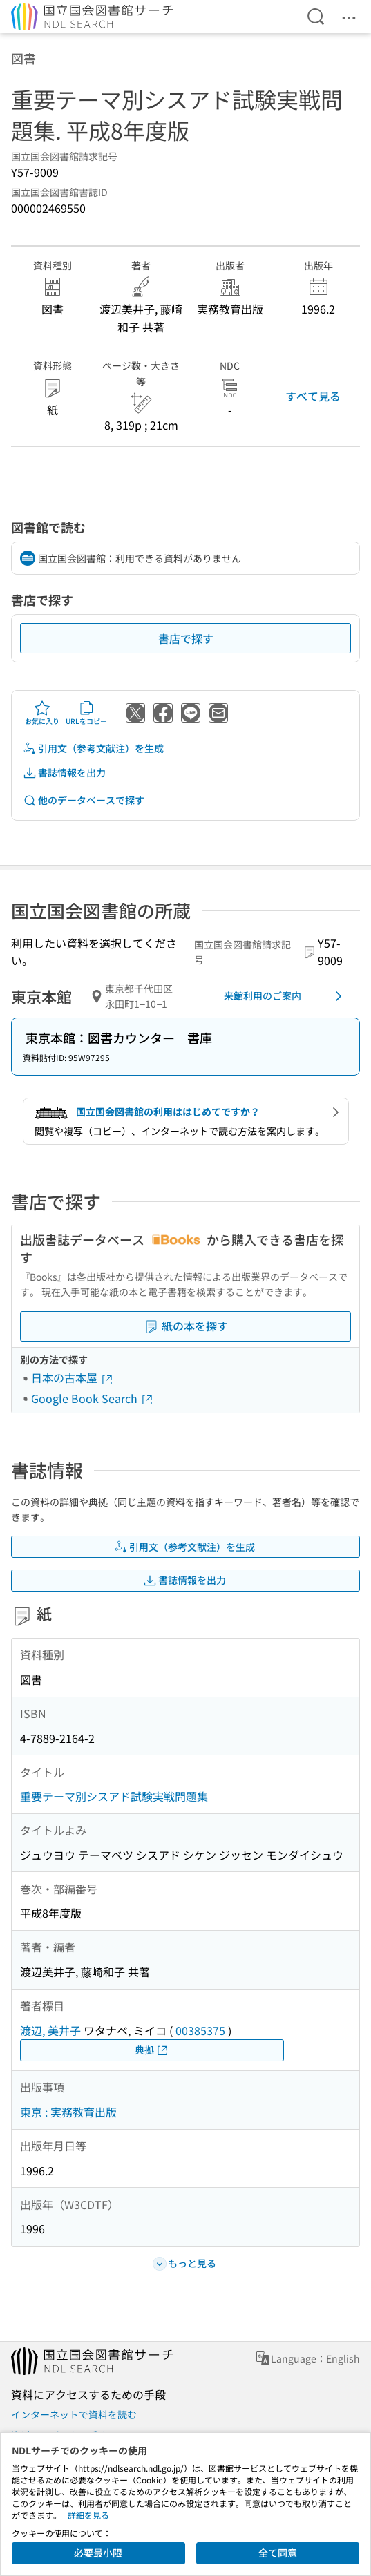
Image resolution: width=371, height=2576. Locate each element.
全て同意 (277, 2552)
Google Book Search (92, 1398)
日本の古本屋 (72, 1377)
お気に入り (42, 713)
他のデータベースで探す (83, 800)
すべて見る (313, 396)
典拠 (152, 2050)
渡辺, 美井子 (50, 2030)
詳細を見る (88, 2515)
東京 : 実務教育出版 (68, 2111)
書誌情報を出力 (64, 772)
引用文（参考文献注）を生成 (93, 748)
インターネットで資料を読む (74, 2414)
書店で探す (185, 638)
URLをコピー (86, 713)
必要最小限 (98, 2552)
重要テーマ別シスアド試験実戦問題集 (114, 1796)
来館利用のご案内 (285, 996)
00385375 (200, 2030)
